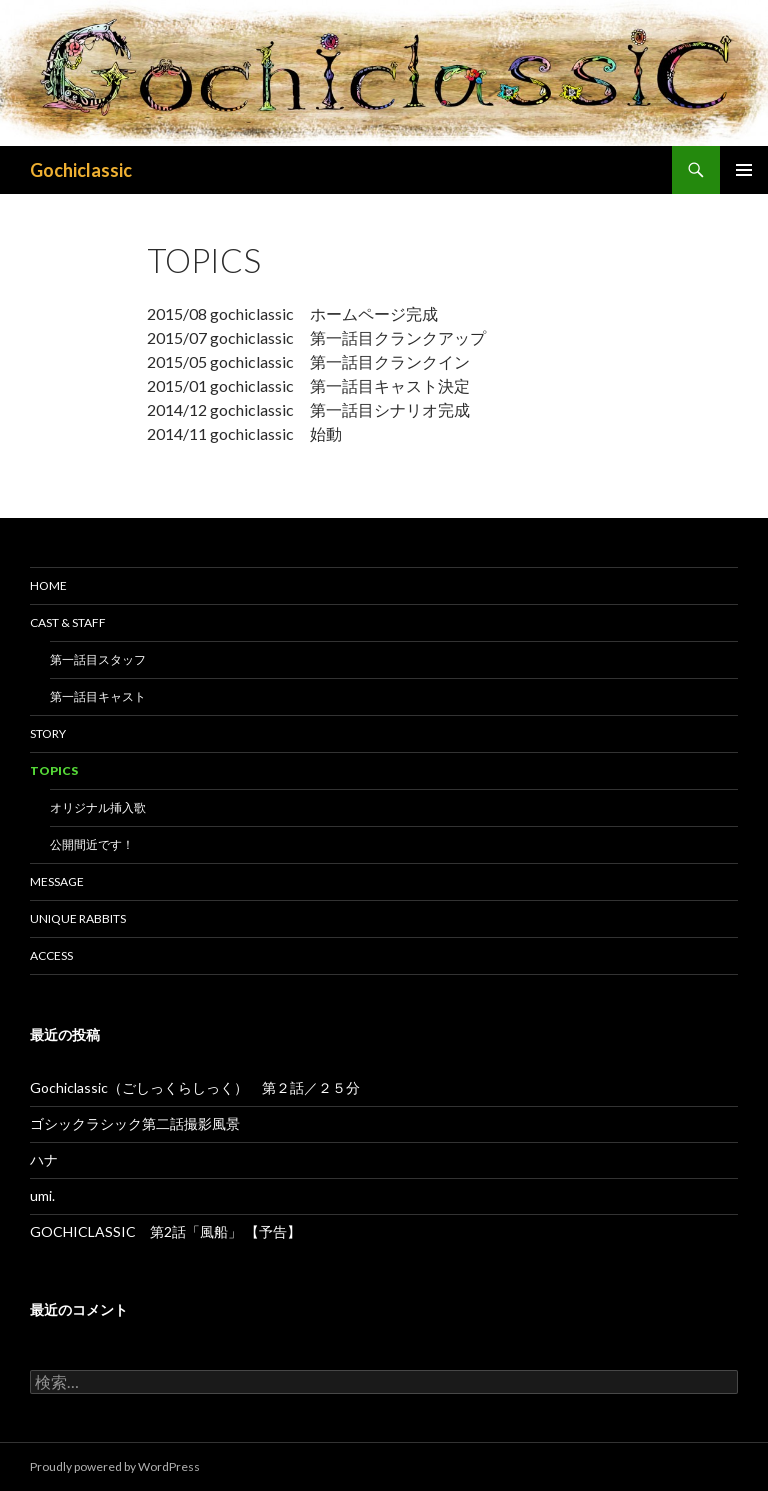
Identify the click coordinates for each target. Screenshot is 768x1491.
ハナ (44, 1159)
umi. (42, 1195)
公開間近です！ (92, 844)
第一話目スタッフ (98, 659)
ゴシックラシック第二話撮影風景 (135, 1123)
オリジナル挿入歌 (98, 807)
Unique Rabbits (78, 918)
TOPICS (54, 770)
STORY (48, 733)
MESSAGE (57, 881)
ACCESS (51, 955)
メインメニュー (744, 170)
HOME (48, 585)
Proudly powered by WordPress (115, 1466)
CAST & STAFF (68, 622)
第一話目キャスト (98, 696)
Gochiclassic (81, 170)
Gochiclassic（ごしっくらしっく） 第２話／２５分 (195, 1087)
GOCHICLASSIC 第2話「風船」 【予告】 (165, 1231)
